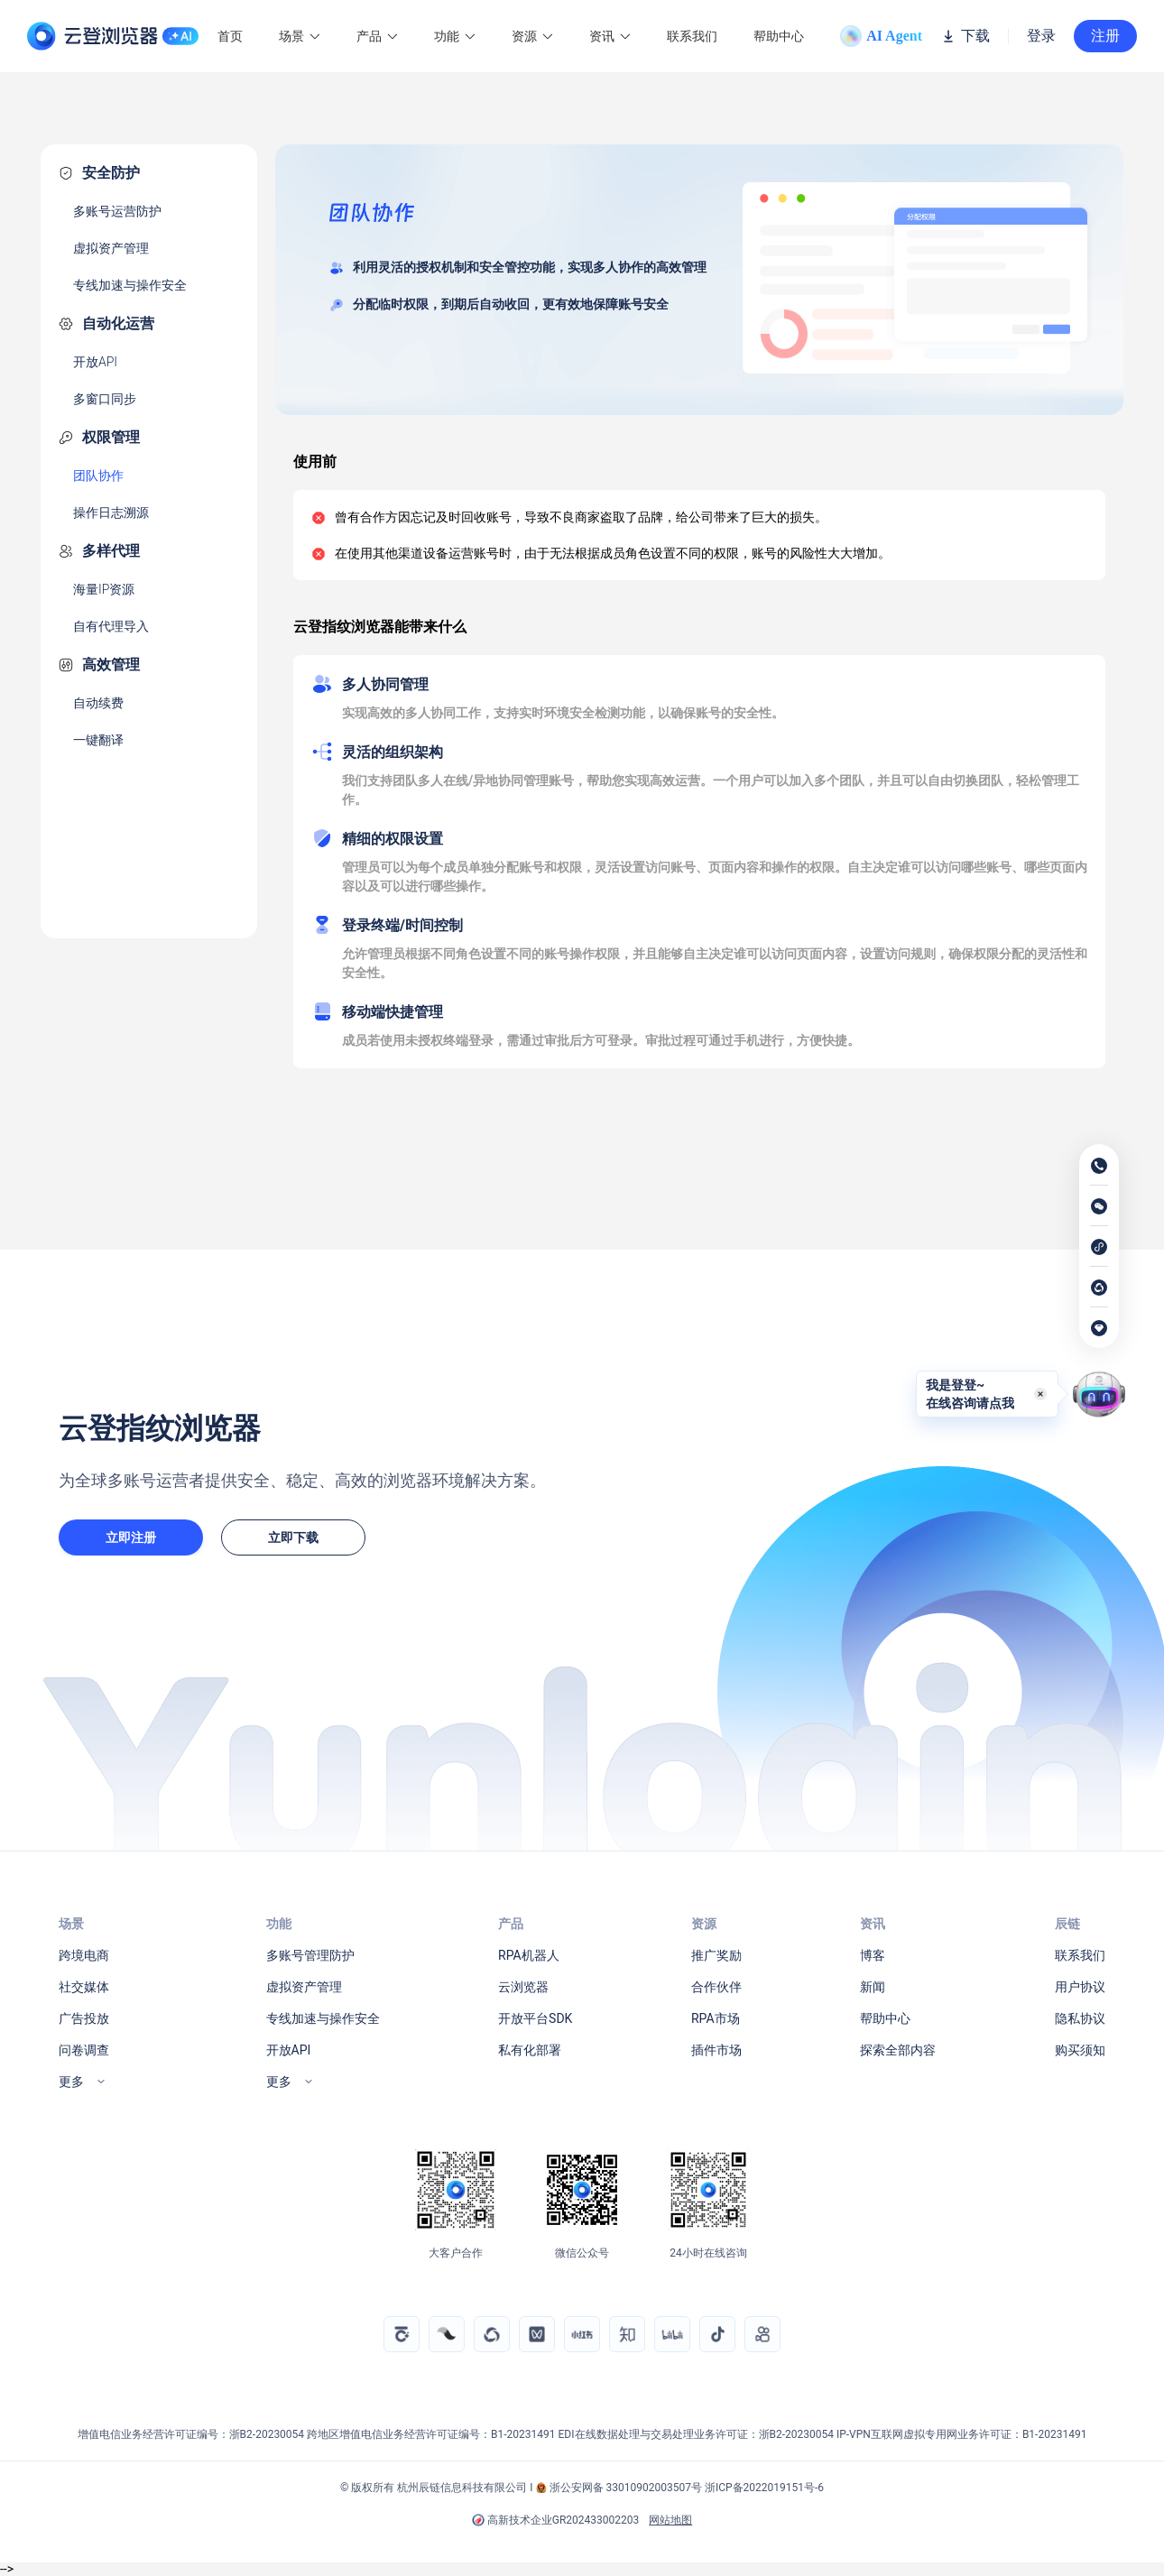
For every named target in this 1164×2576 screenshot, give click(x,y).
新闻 (872, 1987)
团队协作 (98, 475)
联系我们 (692, 36)
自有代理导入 (111, 626)
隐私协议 (1080, 2018)
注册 (1105, 35)
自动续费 (98, 703)
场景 (299, 36)
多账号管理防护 (310, 1955)
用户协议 (1080, 1987)
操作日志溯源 (111, 512)
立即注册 (131, 1537)
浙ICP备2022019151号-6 (764, 2487)
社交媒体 (84, 1987)
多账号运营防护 (117, 211)
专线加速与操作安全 (130, 285)
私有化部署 (529, 2050)
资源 (532, 36)
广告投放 (84, 2018)
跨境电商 (84, 1955)
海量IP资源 (103, 589)
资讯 (610, 36)
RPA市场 (715, 2018)
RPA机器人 (528, 1955)
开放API (95, 362)
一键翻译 (98, 740)
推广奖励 (716, 1955)
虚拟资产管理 (111, 248)
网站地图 (670, 2520)
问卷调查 (84, 2050)
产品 (377, 36)
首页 (230, 36)
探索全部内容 (898, 2050)
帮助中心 (778, 36)
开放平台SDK (535, 2018)
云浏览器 (523, 1987)
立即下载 (293, 1537)
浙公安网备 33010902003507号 (626, 2487)
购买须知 (1080, 2050)
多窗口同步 (104, 399)
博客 (872, 1955)
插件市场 (716, 2050)
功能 (455, 36)
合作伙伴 (716, 1987)
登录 (1041, 36)
